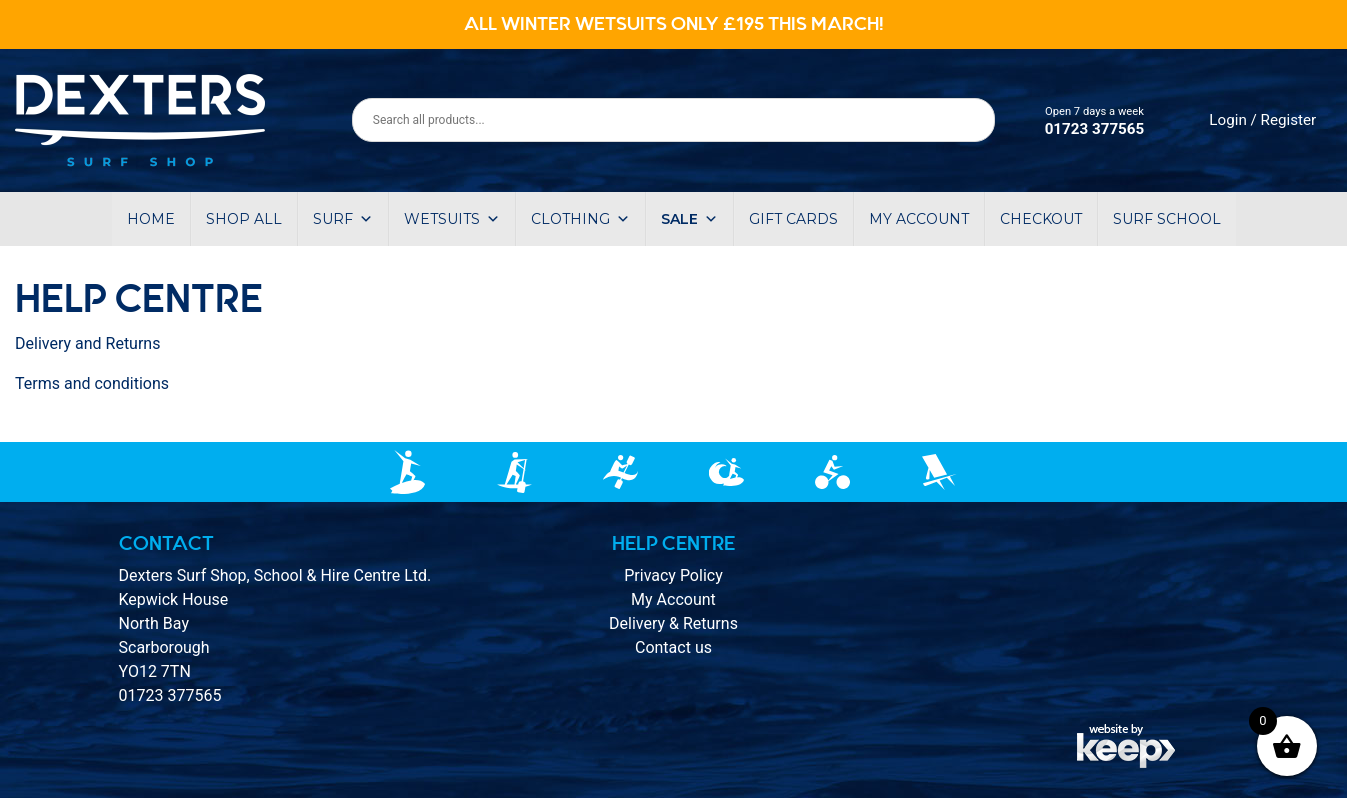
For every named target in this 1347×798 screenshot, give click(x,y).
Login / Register (1262, 120)
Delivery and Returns (87, 343)
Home (151, 219)
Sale (689, 219)
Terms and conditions (92, 383)
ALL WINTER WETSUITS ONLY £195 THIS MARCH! (674, 24)
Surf (343, 219)
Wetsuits (452, 219)
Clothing (580, 219)
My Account (673, 599)
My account (919, 219)
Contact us (673, 647)
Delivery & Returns (673, 623)
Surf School (1167, 219)
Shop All (244, 219)
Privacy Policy (673, 575)
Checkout (1041, 219)
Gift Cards (793, 219)
